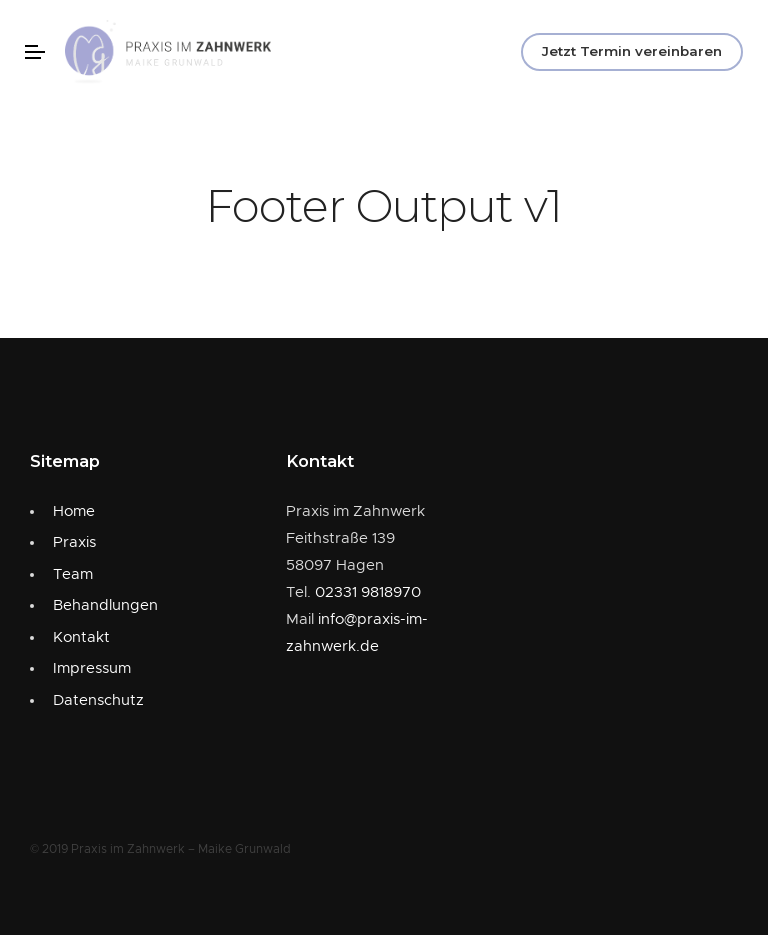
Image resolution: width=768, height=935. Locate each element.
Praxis (74, 542)
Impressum (92, 668)
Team (73, 574)
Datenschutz (98, 700)
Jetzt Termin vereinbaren (632, 51)
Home (74, 511)
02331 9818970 (368, 592)
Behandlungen (105, 605)
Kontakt (81, 637)
